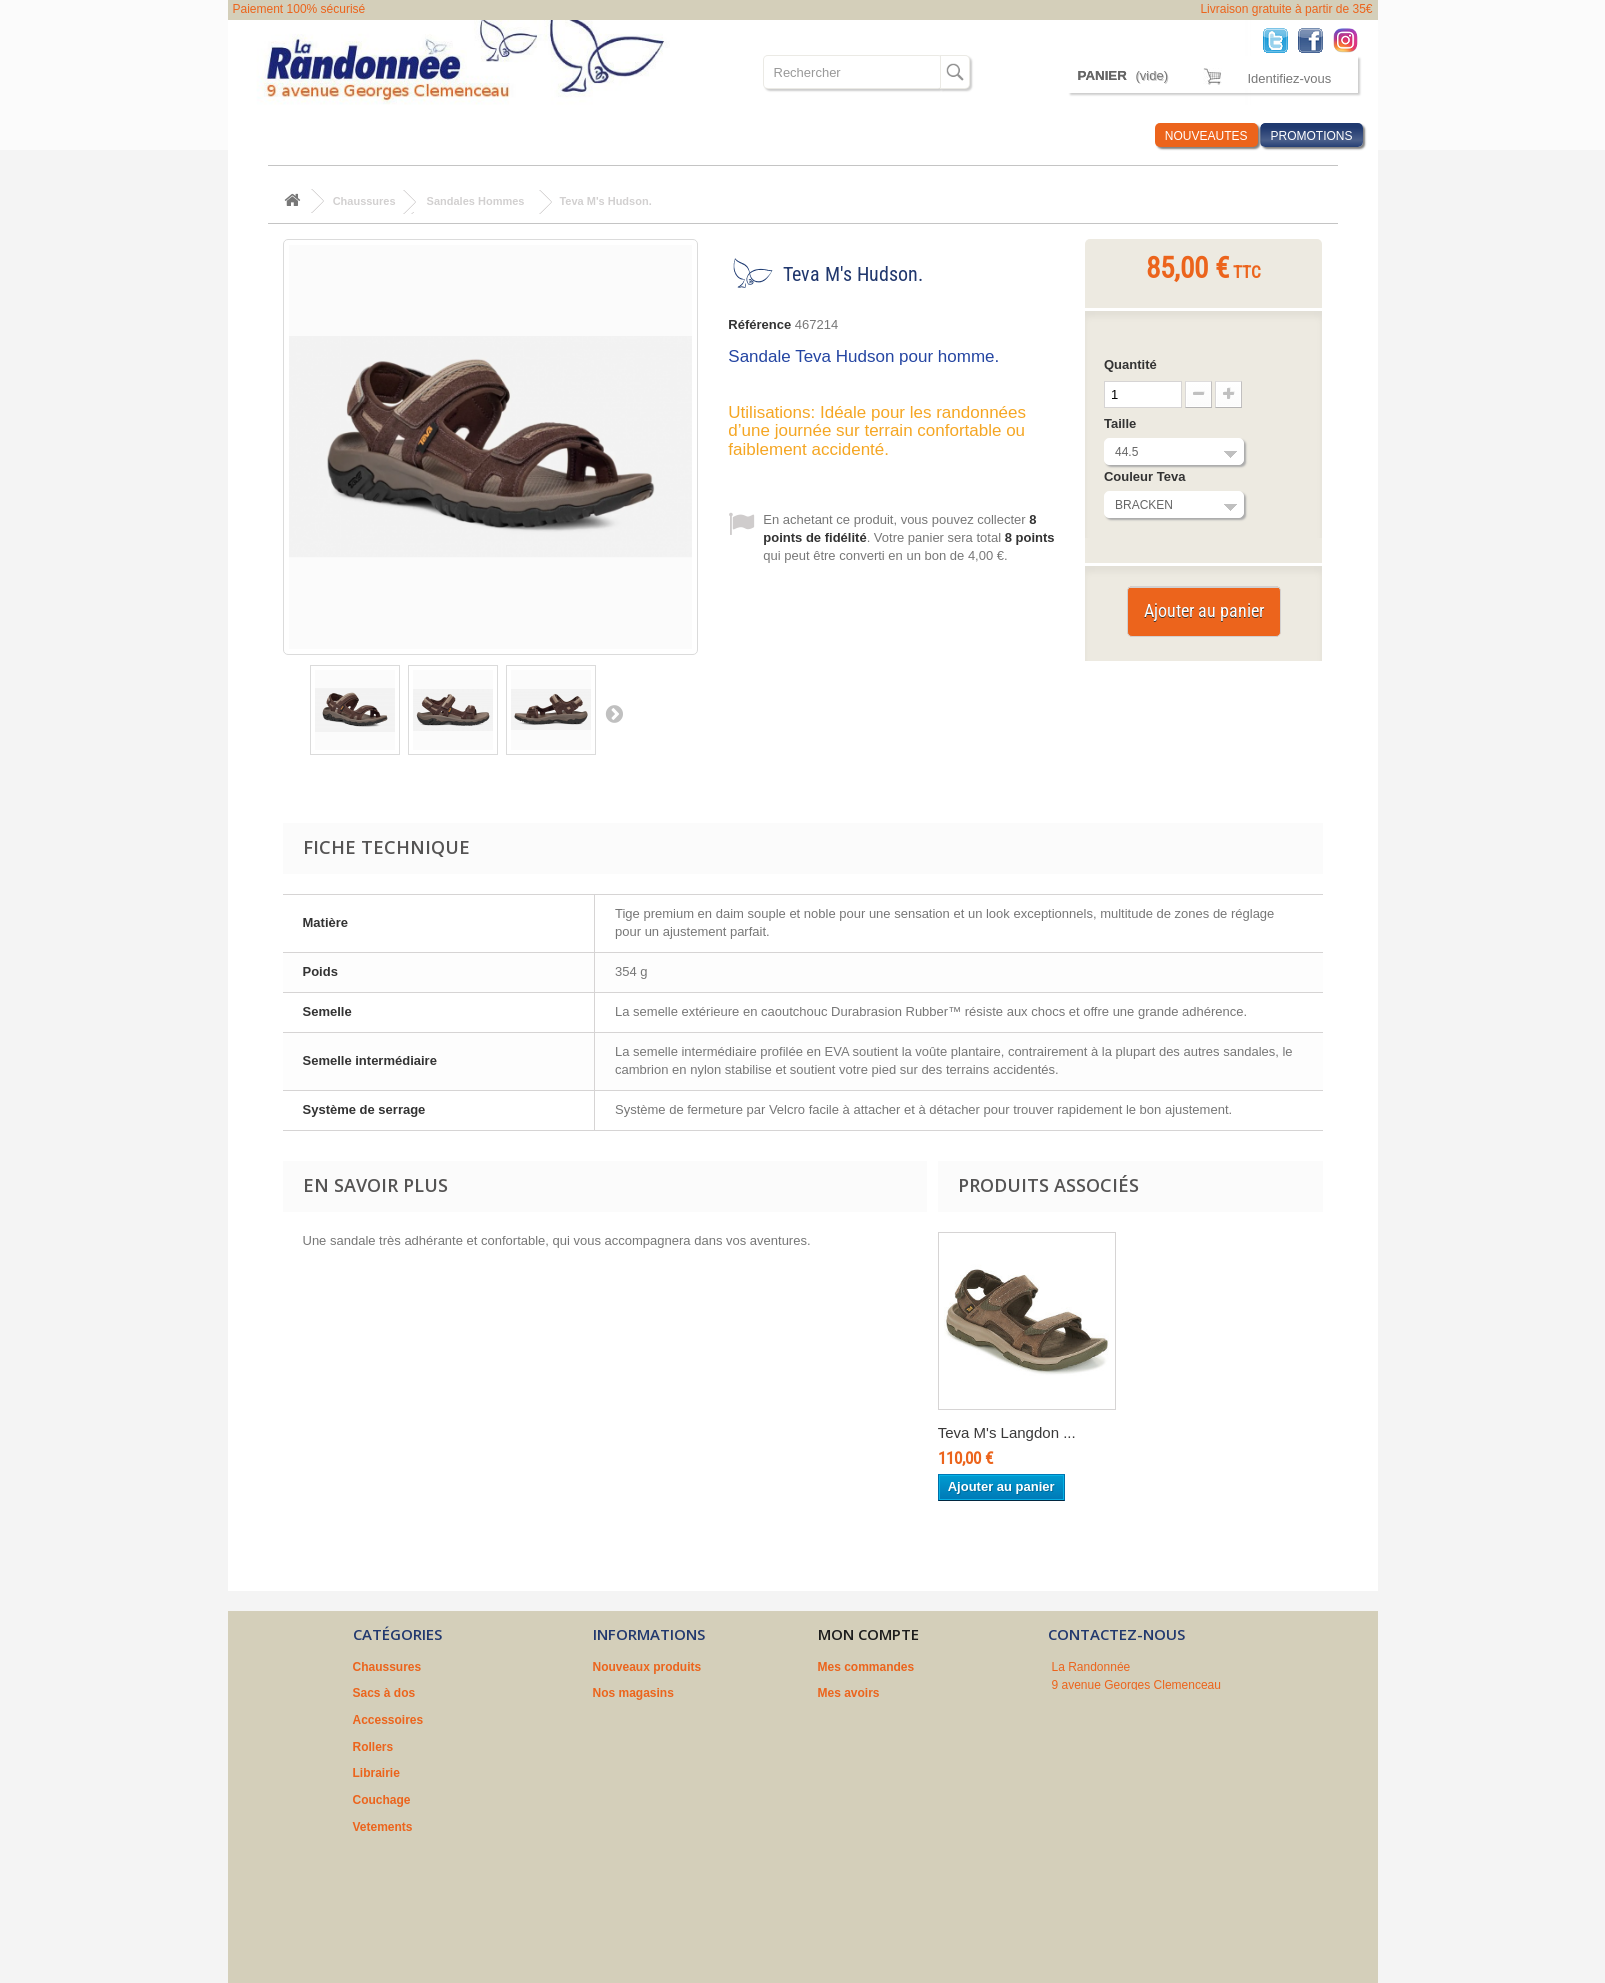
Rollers (558, 135)
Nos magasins (633, 1693)
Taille (1122, 423)
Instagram (1350, 39)
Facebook (1315, 39)
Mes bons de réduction (883, 1773)
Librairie (629, 135)
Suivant (614, 713)
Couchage (706, 135)
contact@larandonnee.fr (1160, 1755)
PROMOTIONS (1311, 136)
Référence (759, 324)
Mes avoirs (849, 1693)
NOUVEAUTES (1206, 136)
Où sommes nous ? (906, 135)
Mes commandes (866, 1667)
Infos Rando (1101, 135)
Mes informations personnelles (906, 1747)
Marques (1014, 135)
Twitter (1280, 39)
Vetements (791, 135)
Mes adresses (857, 1720)
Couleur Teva (1146, 476)
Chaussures (289, 135)
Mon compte (868, 1634)
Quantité (1130, 364)
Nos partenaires (638, 1773)
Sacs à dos (381, 135)
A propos (619, 1747)
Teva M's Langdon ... (1007, 1432)
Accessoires (474, 135)
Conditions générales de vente (680, 1720)
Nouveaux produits (647, 1667)
